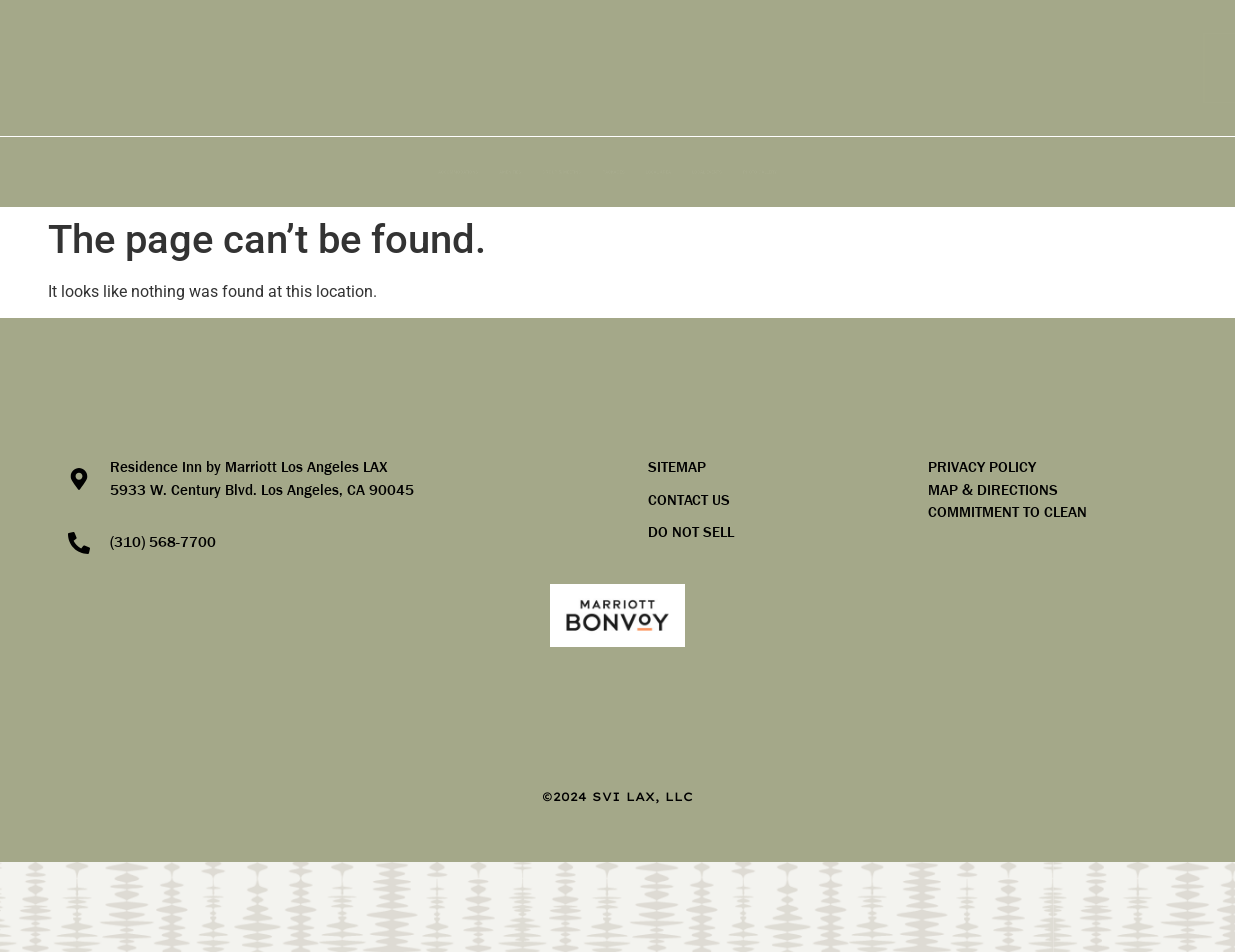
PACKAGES (603, 172)
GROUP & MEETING (448, 172)
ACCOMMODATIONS (134, 172)
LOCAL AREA (739, 172)
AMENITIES (291, 172)
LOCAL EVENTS (887, 172)
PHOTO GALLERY (1046, 172)
